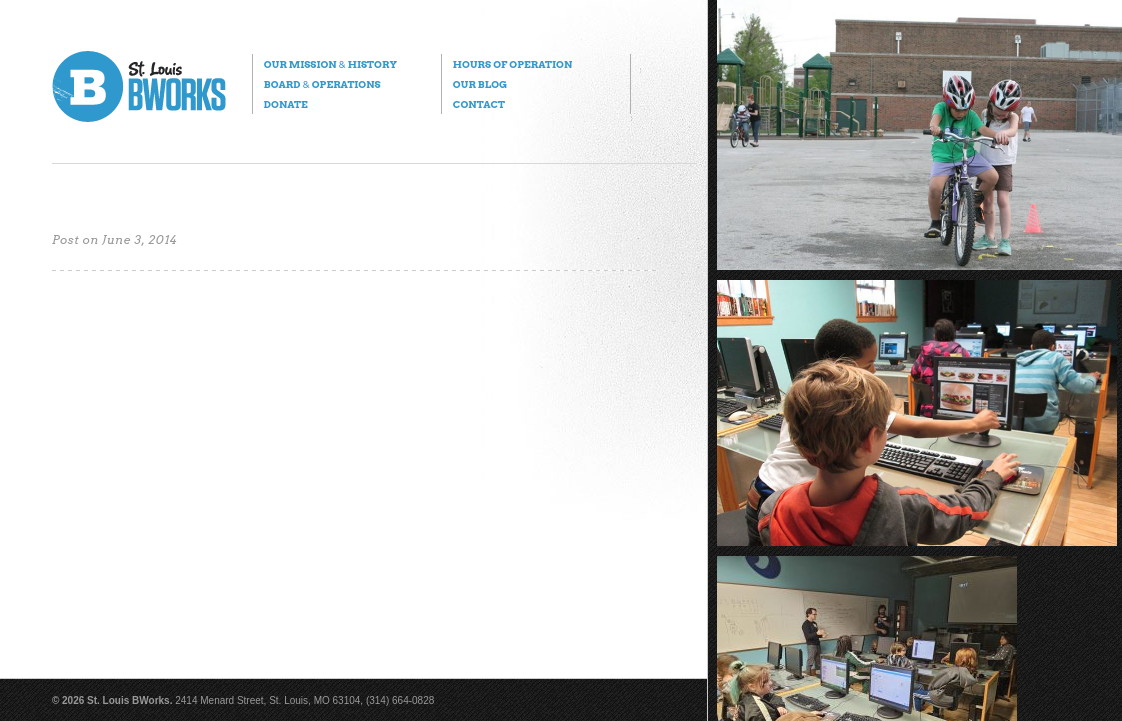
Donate (286, 104)
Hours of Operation (512, 64)
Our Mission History (330, 64)
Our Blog (480, 84)
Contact (479, 104)
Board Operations (322, 84)
